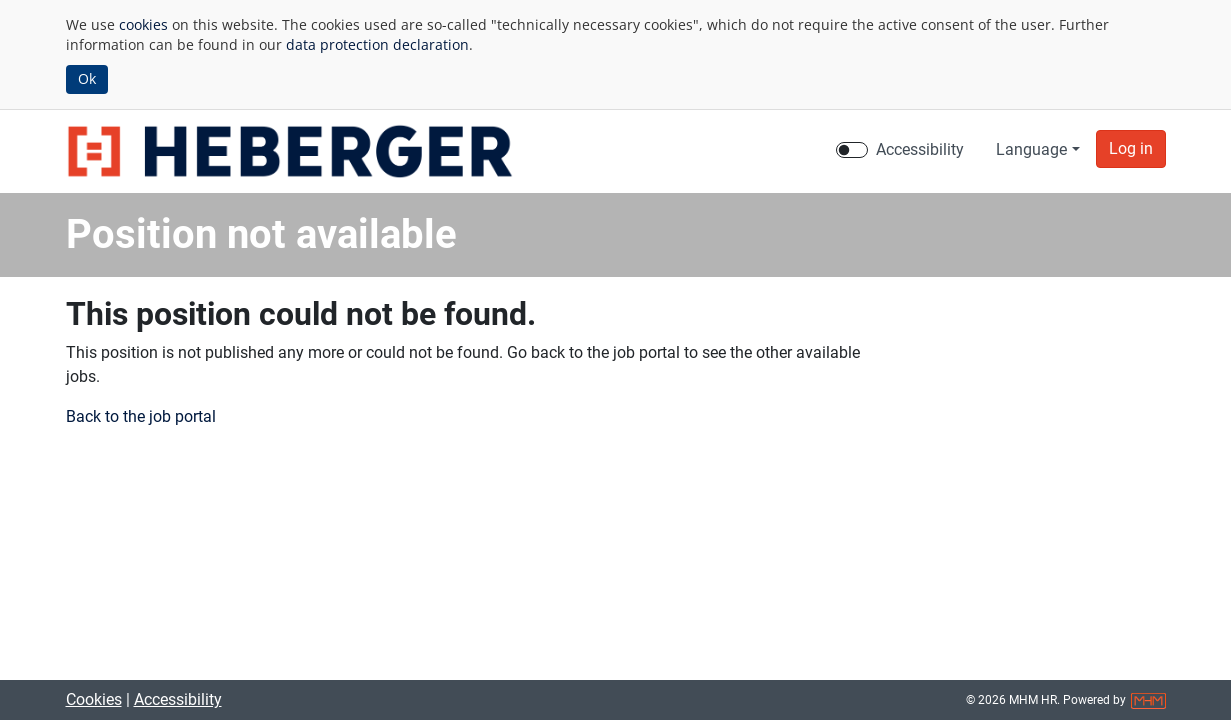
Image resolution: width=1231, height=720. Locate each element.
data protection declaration (377, 44)
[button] (1131, 149)
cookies (143, 24)
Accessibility (178, 699)
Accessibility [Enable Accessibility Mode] (920, 149)
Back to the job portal (141, 416)
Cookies (94, 699)
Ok (87, 78)
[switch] (852, 150)
